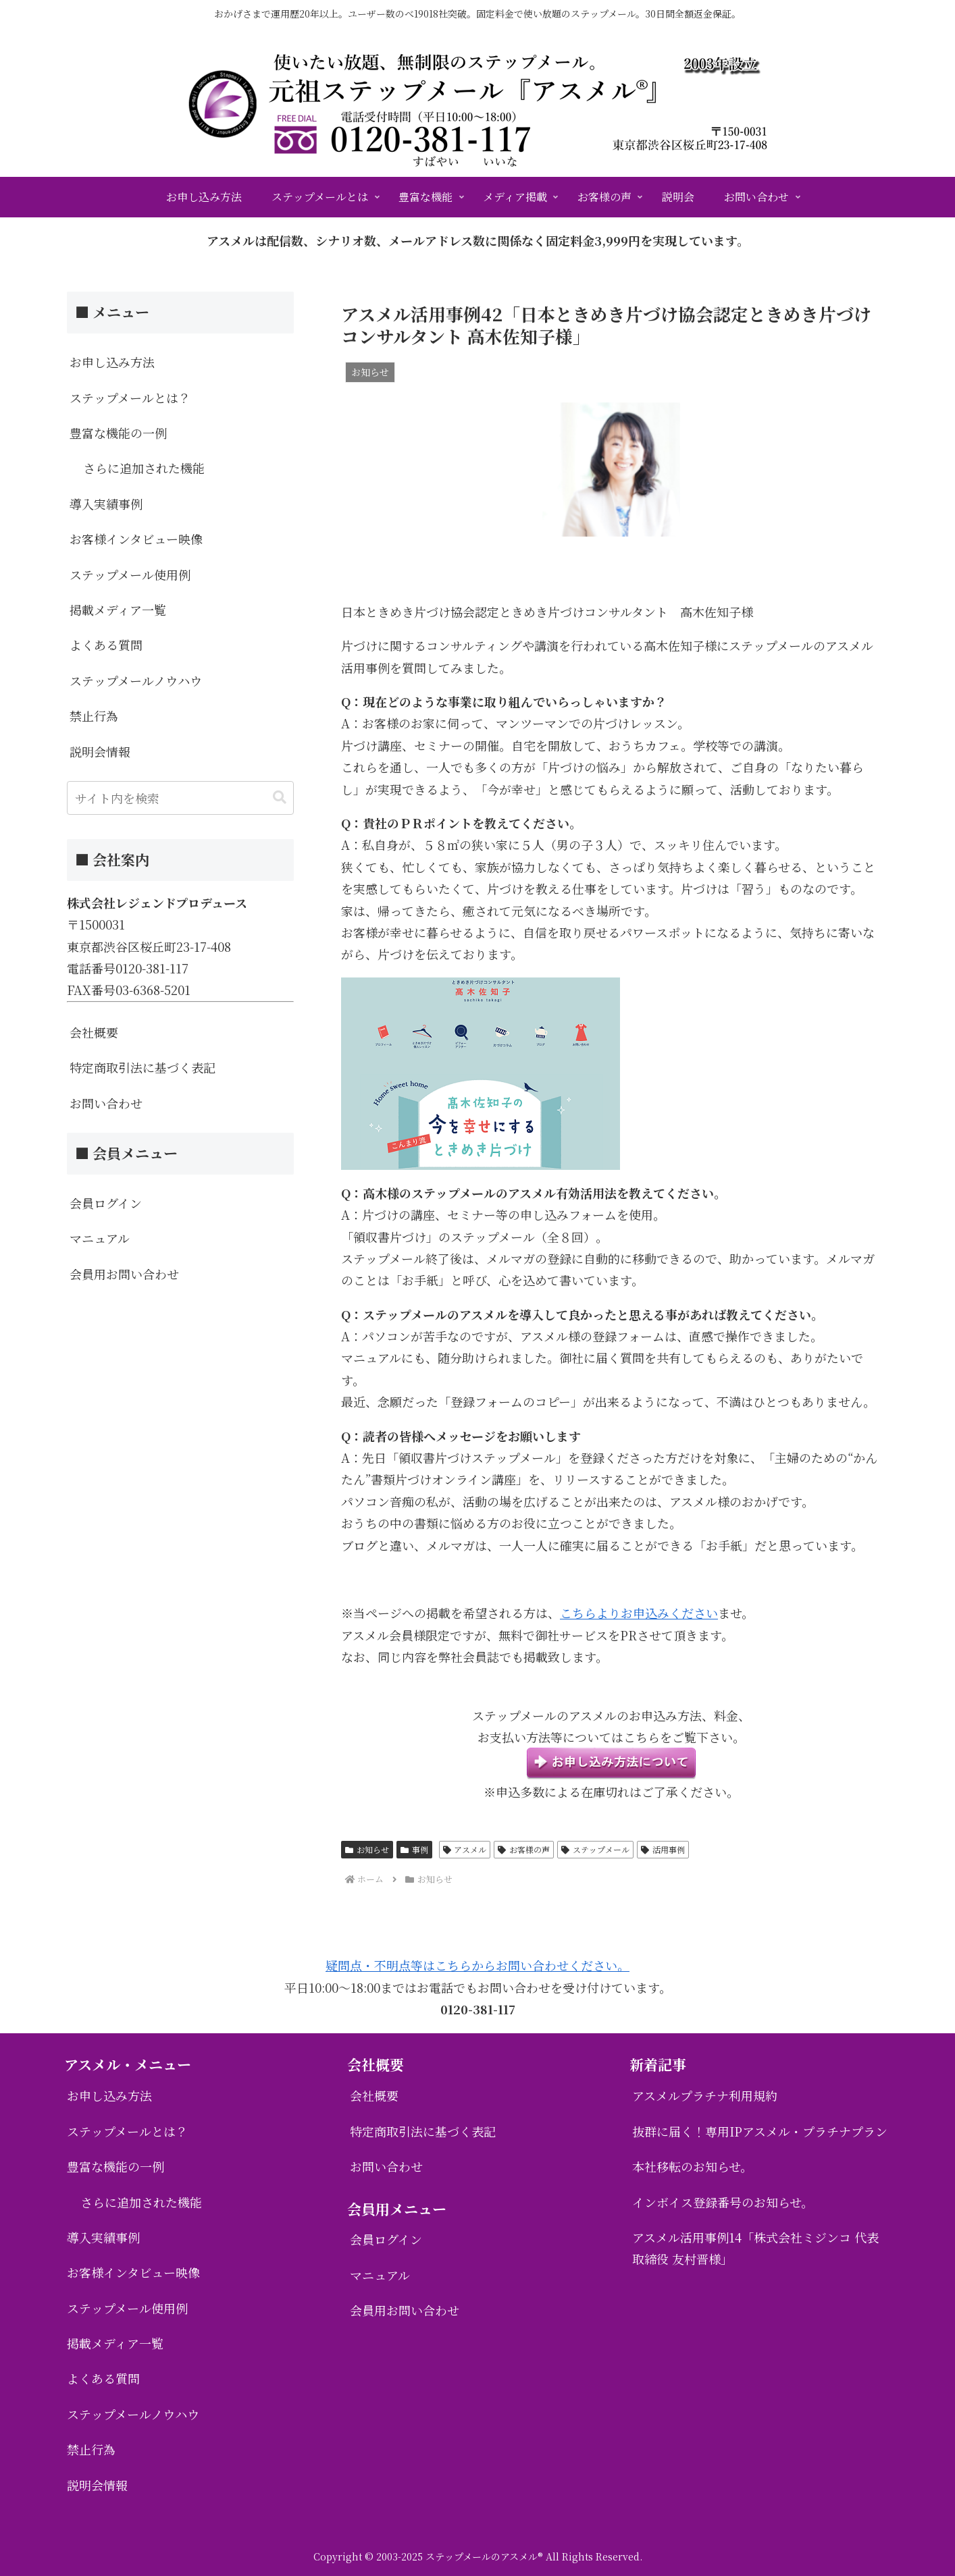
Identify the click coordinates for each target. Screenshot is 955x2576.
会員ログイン (106, 1203)
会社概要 (94, 1032)
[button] (279, 797)
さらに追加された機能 (144, 468)
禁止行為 (94, 715)
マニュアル (100, 1238)
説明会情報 (100, 751)
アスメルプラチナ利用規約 (704, 2095)
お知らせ (367, 1849)
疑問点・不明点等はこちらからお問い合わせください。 (477, 1965)
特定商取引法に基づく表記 (142, 1067)
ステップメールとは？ (130, 397)
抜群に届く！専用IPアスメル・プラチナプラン (759, 2131)
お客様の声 (524, 1849)
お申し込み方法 (112, 362)
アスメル (465, 1849)
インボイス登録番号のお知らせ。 (722, 2202)
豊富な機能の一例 (118, 432)
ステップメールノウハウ (136, 680)
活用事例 (663, 1849)
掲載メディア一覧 (118, 609)
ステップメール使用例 (130, 574)
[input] (180, 798)
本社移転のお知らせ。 (692, 2166)
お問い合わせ (106, 1103)
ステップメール (595, 1849)
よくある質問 (106, 644)
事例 (414, 1849)
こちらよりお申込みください (639, 1612)
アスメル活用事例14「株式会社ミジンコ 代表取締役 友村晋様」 (755, 2248)
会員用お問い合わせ (124, 1274)
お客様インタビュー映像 (136, 538)
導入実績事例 (106, 503)
